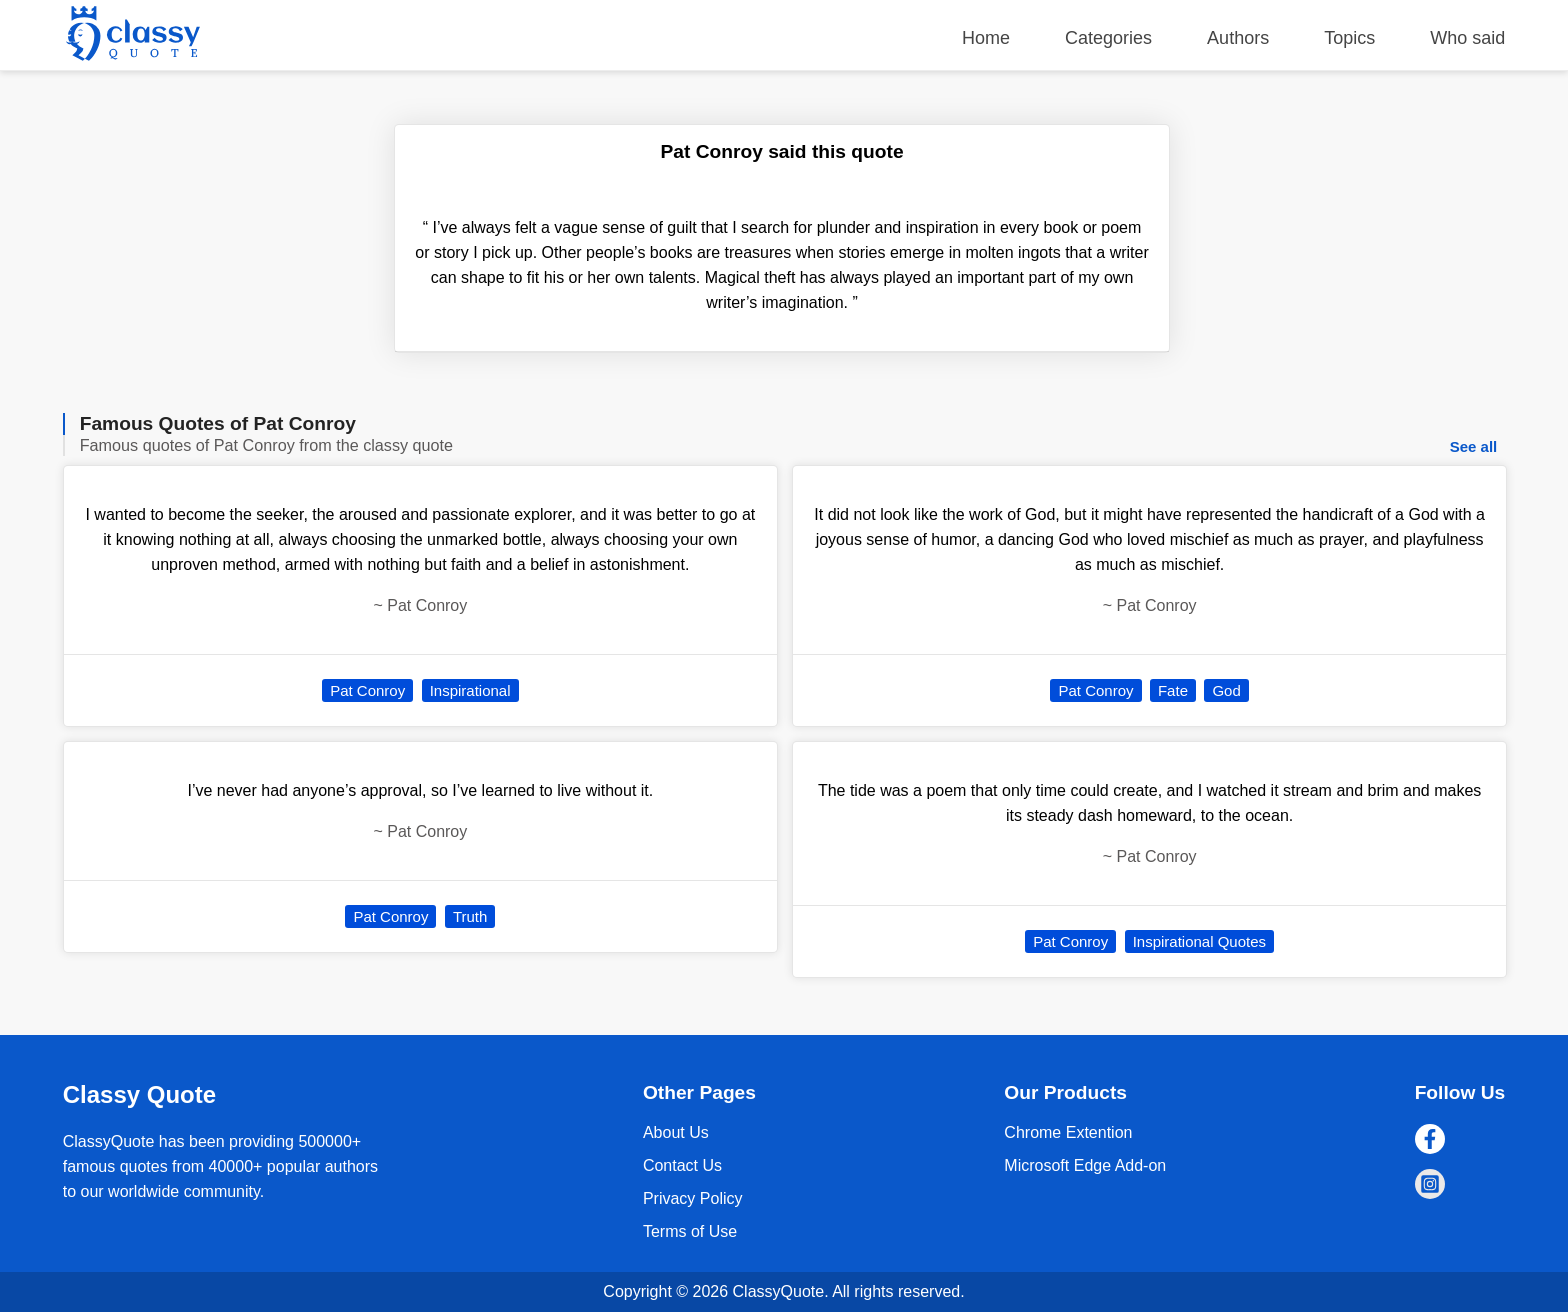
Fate (1173, 690)
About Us (676, 1132)
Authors (1238, 38)
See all (1474, 446)
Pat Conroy (367, 690)
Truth (470, 916)
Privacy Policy (693, 1198)
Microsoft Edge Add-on (1085, 1165)
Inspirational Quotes (1199, 941)
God (1226, 690)
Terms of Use (690, 1231)
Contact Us (682, 1165)
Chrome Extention (1068, 1132)
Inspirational (470, 690)
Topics (1349, 38)
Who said (1467, 38)
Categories (1108, 38)
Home (986, 38)
